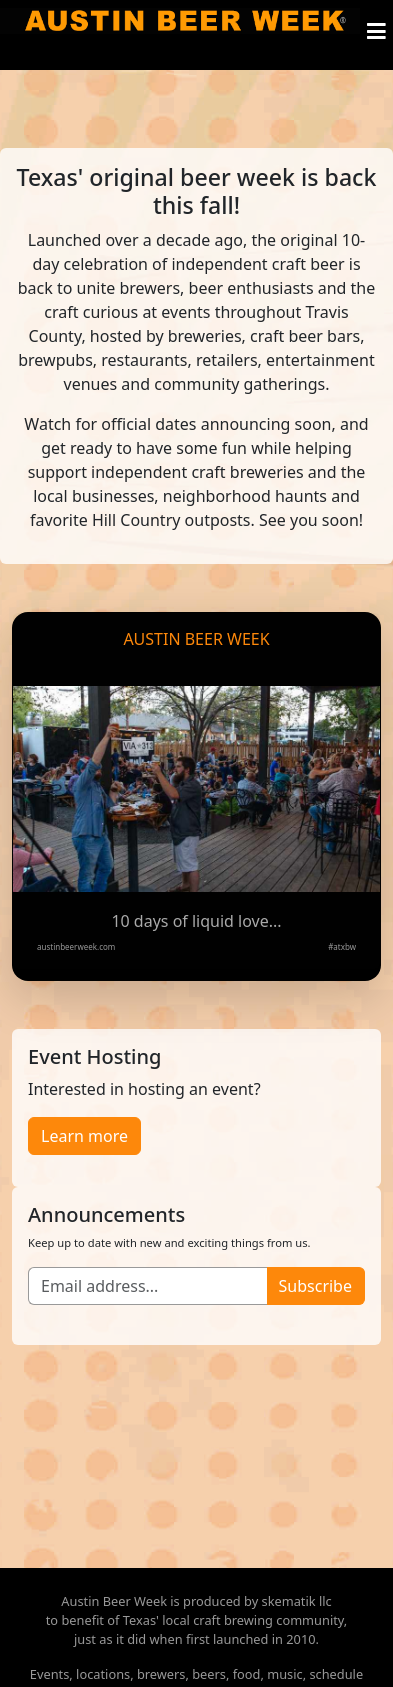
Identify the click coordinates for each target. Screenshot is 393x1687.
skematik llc (297, 1601)
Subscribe (315, 1286)
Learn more (84, 1136)
